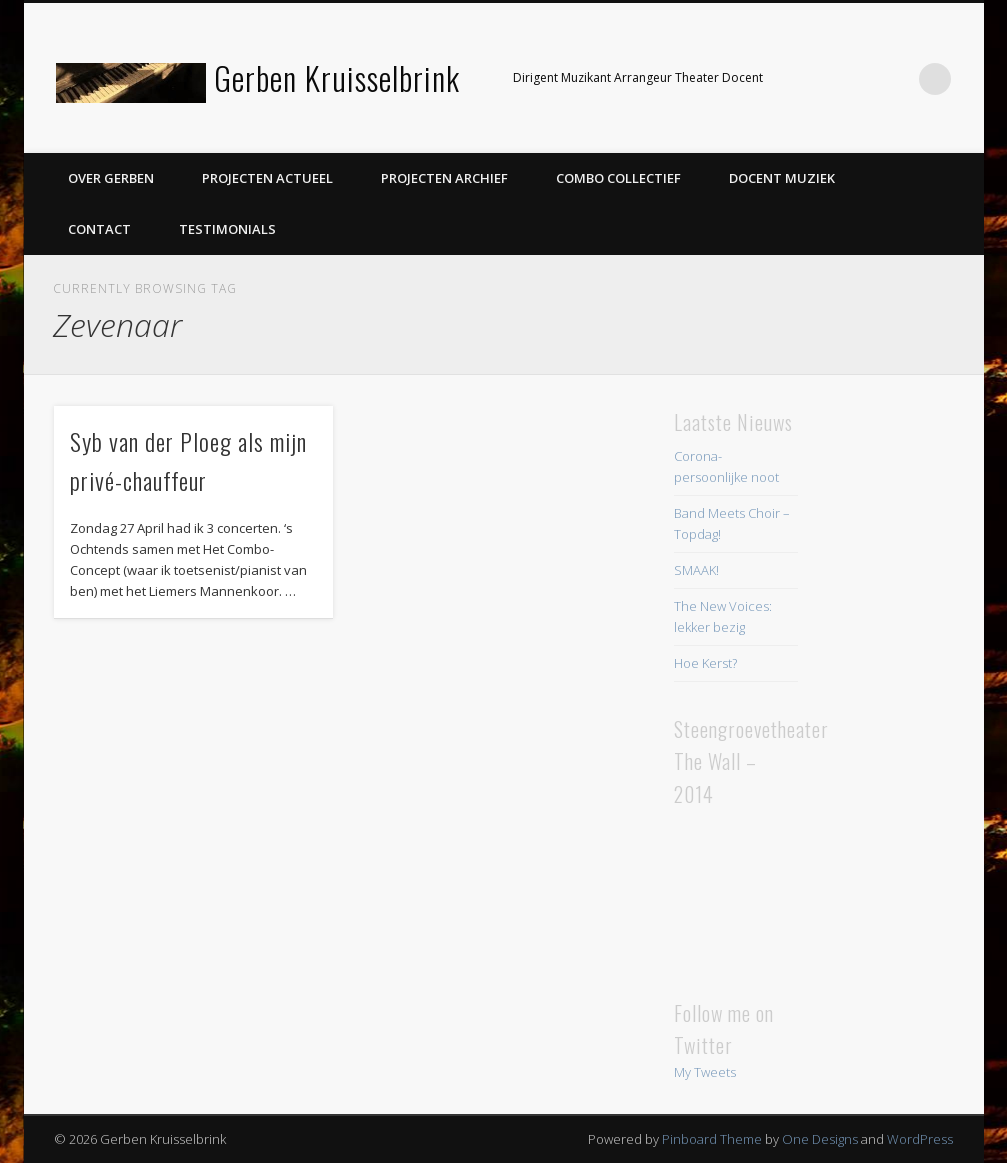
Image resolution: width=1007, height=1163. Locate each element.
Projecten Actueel (267, 178)
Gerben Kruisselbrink (337, 77)
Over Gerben (111, 178)
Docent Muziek (782, 178)
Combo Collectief (618, 178)
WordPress (920, 1139)
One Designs (820, 1139)
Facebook (812, 79)
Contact (99, 229)
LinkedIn (894, 79)
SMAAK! (696, 570)
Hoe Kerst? (705, 663)
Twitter (853, 79)
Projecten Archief (444, 178)
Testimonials (227, 229)
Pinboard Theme (712, 1139)
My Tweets (705, 1072)
